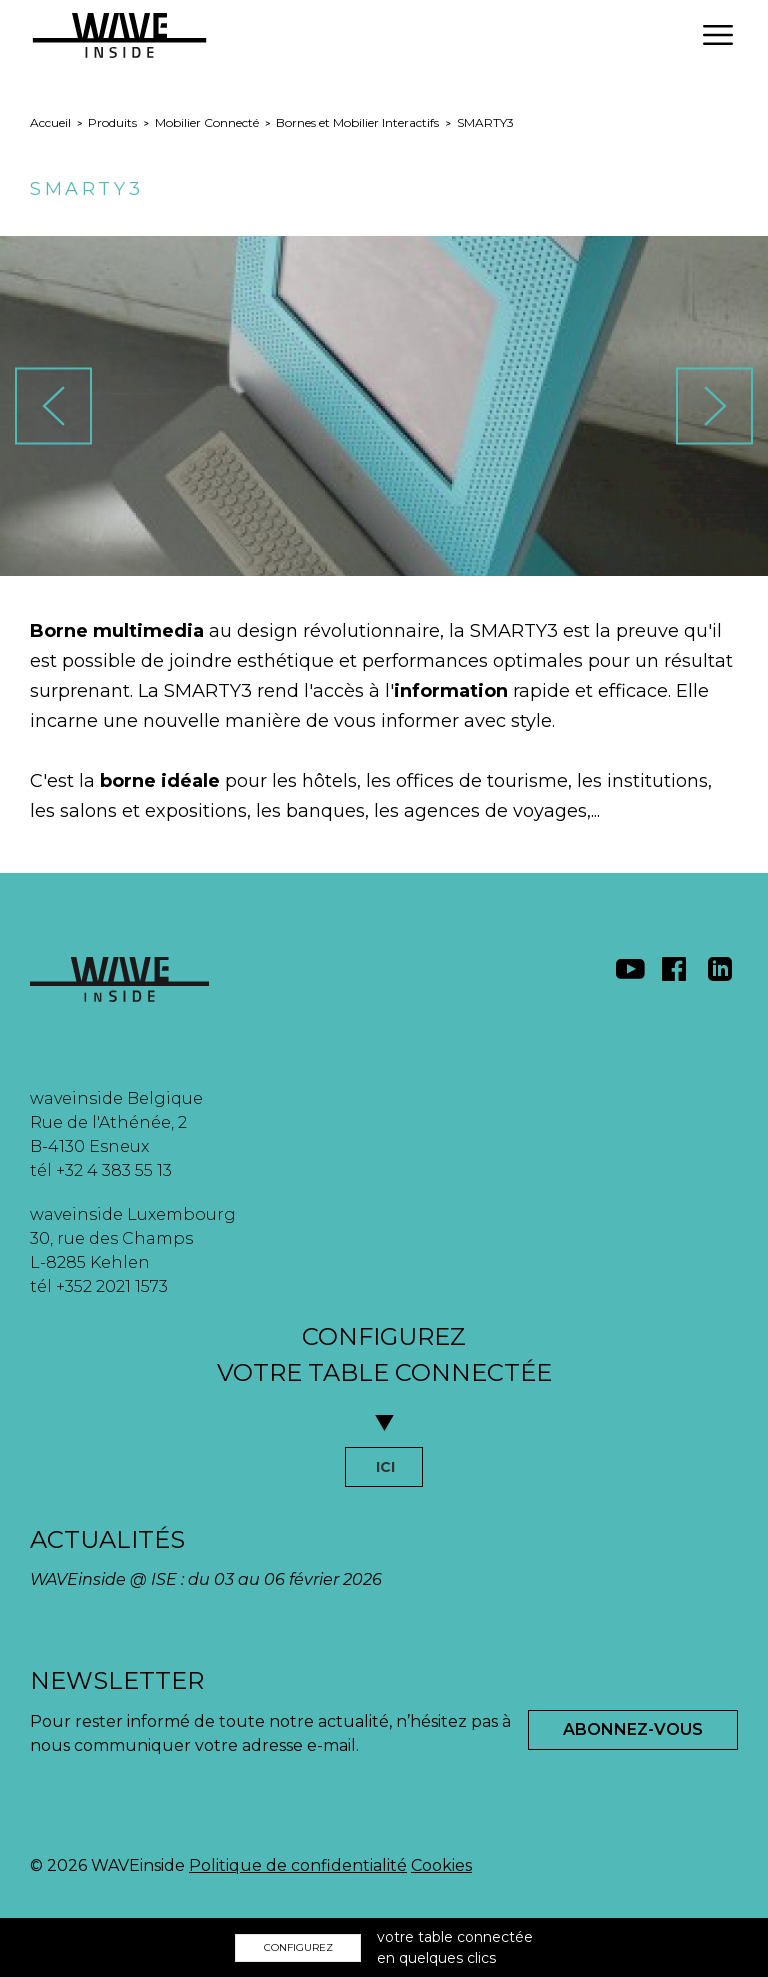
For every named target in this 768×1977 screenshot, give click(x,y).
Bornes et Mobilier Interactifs (357, 122)
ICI (385, 1467)
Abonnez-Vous (633, 1729)
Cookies (441, 1865)
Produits (112, 122)
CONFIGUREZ (298, 1947)
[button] (718, 35)
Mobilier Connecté (207, 122)
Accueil (50, 122)
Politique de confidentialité (298, 1865)
